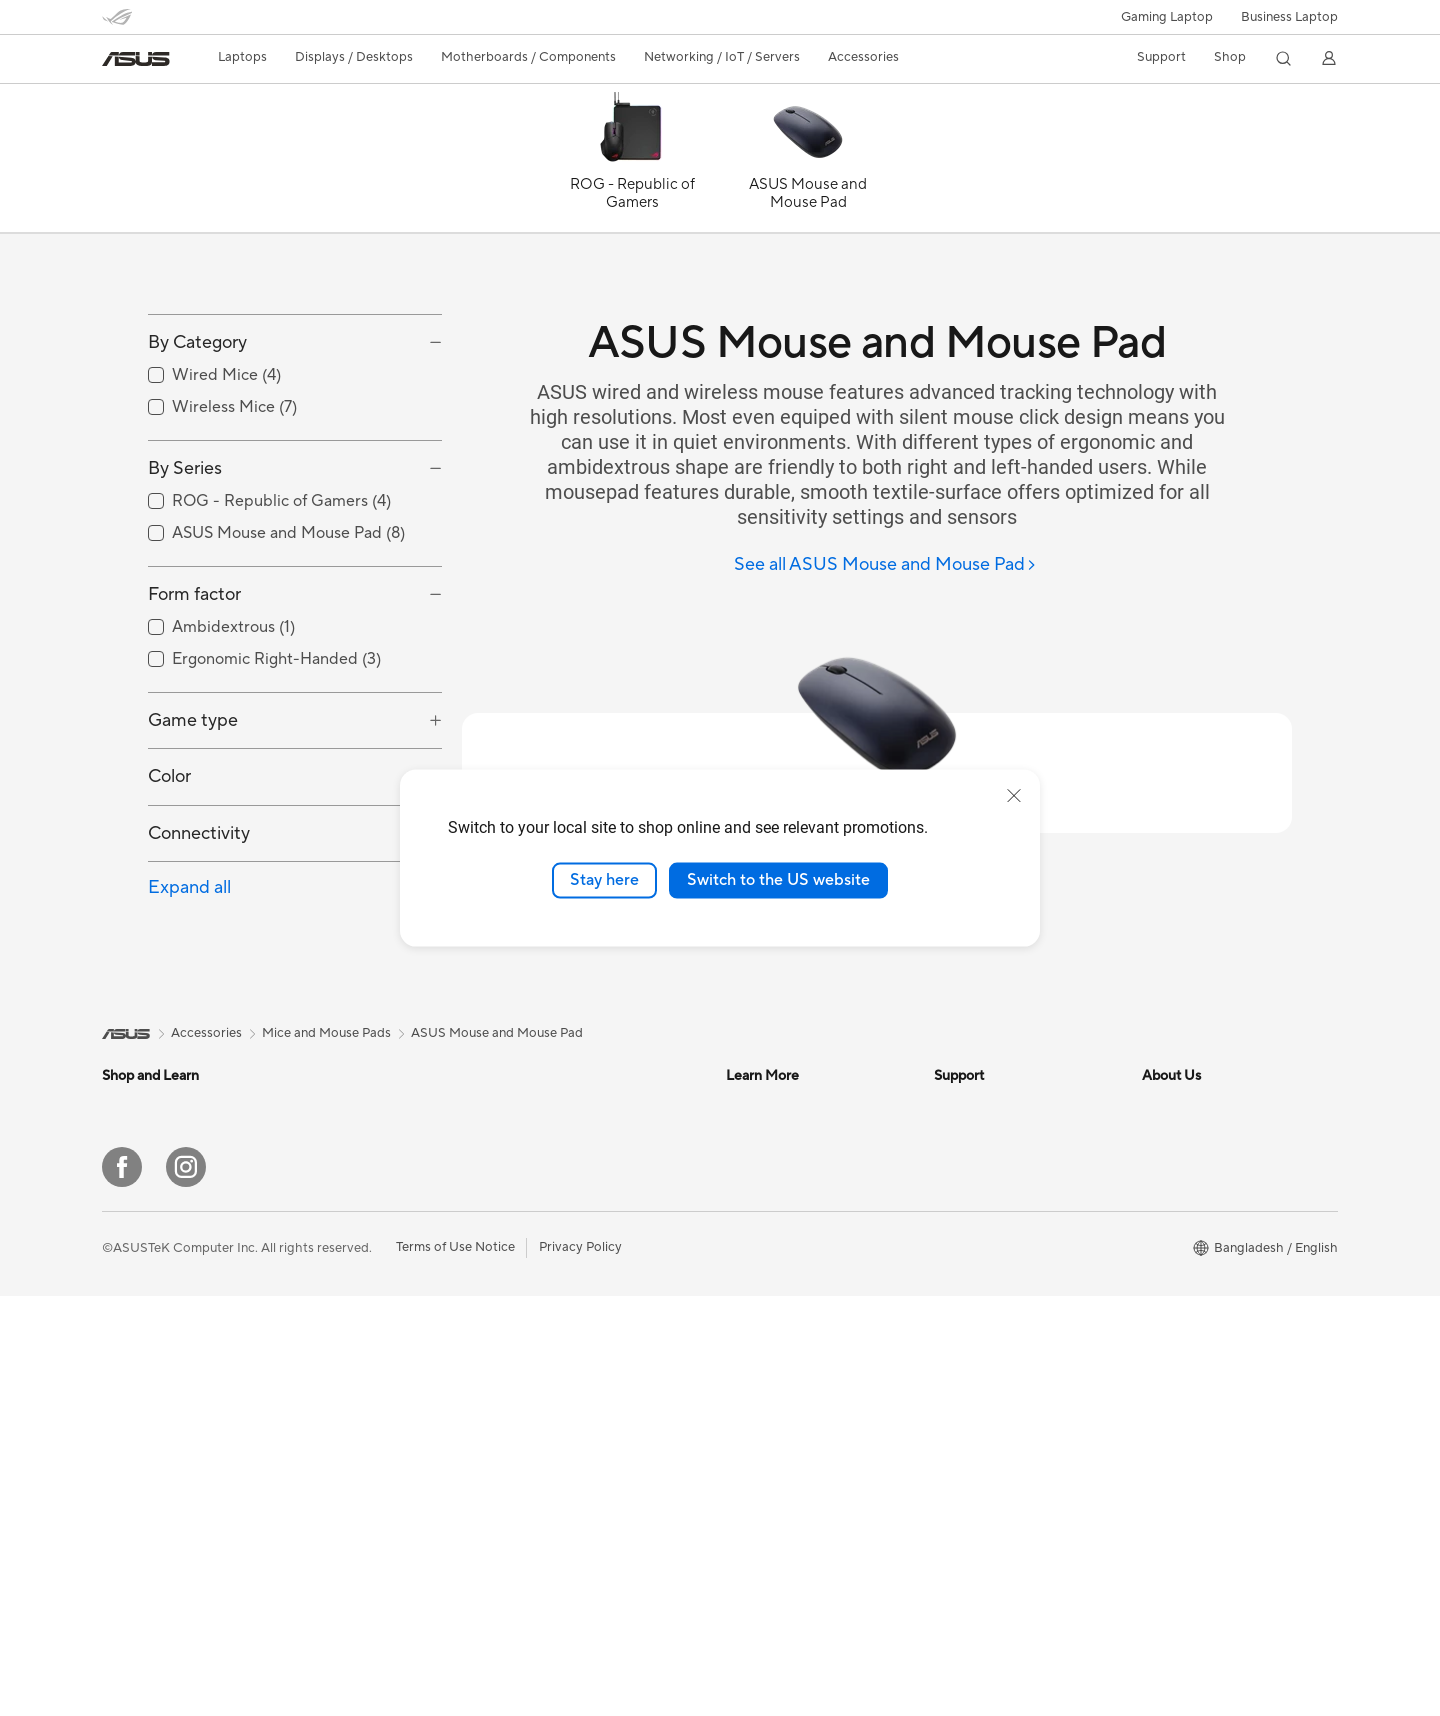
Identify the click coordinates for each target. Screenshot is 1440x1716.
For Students (140, 1317)
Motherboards (352, 1348)
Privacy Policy (580, 1667)
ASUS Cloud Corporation (1217, 1346)
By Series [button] (185, 558)
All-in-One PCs (352, 1257)
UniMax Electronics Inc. (1211, 1376)
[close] (1014, 796)
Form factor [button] (194, 684)
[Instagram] (186, 1587)
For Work (129, 1257)
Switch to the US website (778, 880)
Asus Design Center (784, 1196)
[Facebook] (122, 1587)
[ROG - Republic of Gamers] (632, 163)
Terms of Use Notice (455, 1667)
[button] (1167, 17)
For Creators (140, 1287)
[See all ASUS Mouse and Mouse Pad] (885, 565)
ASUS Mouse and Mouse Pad (497, 1123)
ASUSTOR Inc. (1185, 1316)
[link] (136, 59)
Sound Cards (553, 1226)
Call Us (955, 1406)
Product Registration (996, 1346)
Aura (740, 1436)
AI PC (743, 1286)
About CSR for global (1205, 1256)
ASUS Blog (759, 1376)
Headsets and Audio (574, 1348)
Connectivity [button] (199, 922)
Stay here (604, 880)
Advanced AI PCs (777, 1316)
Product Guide (977, 1196)
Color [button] (169, 866)
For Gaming (136, 1347)
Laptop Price (972, 1256)
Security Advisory (986, 1436)
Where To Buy (975, 1226)
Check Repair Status (995, 1286)
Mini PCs (335, 1287)
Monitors (336, 1227)
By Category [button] (197, 432)
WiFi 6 (533, 1287)
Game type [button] (193, 810)
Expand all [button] (189, 977)
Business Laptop (1289, 17)
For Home (131, 1227)
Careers (1165, 1406)
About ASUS (1179, 1196)
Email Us (959, 1376)
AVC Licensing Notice (790, 1346)
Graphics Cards (561, 1196)
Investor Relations (1195, 1226)
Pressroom (1174, 1286)
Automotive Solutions (790, 1256)
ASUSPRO (757, 1226)
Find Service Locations (1001, 1316)
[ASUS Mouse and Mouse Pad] (808, 163)
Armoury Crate (770, 1406)
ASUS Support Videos (999, 1466)
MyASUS (961, 1496)
